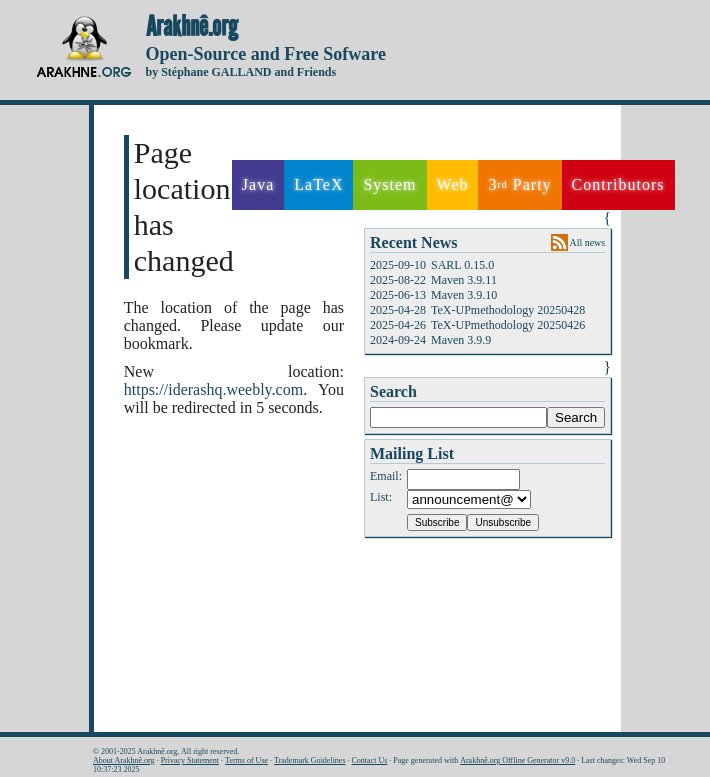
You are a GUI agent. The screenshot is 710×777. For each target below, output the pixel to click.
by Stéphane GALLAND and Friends (241, 72)
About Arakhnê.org (124, 760)
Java (258, 184)
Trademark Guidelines (309, 760)
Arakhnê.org (192, 27)
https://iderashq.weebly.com (213, 389)
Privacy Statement (190, 760)
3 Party (519, 185)
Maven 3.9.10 (464, 295)
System (389, 184)
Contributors (618, 184)
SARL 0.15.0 (462, 265)
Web (453, 184)
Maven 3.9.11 (464, 280)
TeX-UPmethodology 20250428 (508, 310)
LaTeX (318, 184)
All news (587, 242)
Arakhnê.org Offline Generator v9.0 (517, 760)
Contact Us (370, 760)
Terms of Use (246, 760)
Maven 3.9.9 (461, 340)
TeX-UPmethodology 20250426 (508, 325)
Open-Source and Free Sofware (266, 54)
